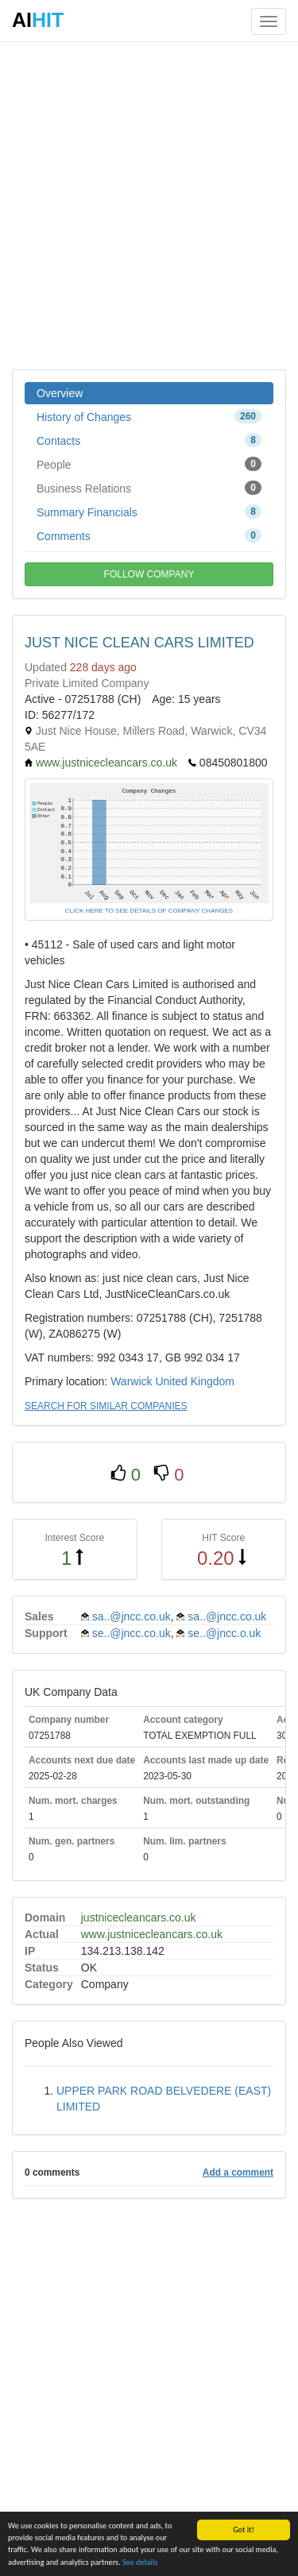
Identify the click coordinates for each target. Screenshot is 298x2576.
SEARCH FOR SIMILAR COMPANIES (106, 1406)
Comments (149, 535)
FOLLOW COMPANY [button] (149, 574)
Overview (60, 393)
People (149, 464)
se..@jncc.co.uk (131, 1633)
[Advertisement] (149, 204)
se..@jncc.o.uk (224, 1633)
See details (139, 2562)
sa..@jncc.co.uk (131, 1616)
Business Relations (149, 488)
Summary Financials (149, 511)
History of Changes (149, 416)
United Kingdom (194, 1381)
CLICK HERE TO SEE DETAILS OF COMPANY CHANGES (149, 910)
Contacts (149, 440)
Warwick (131, 1381)
